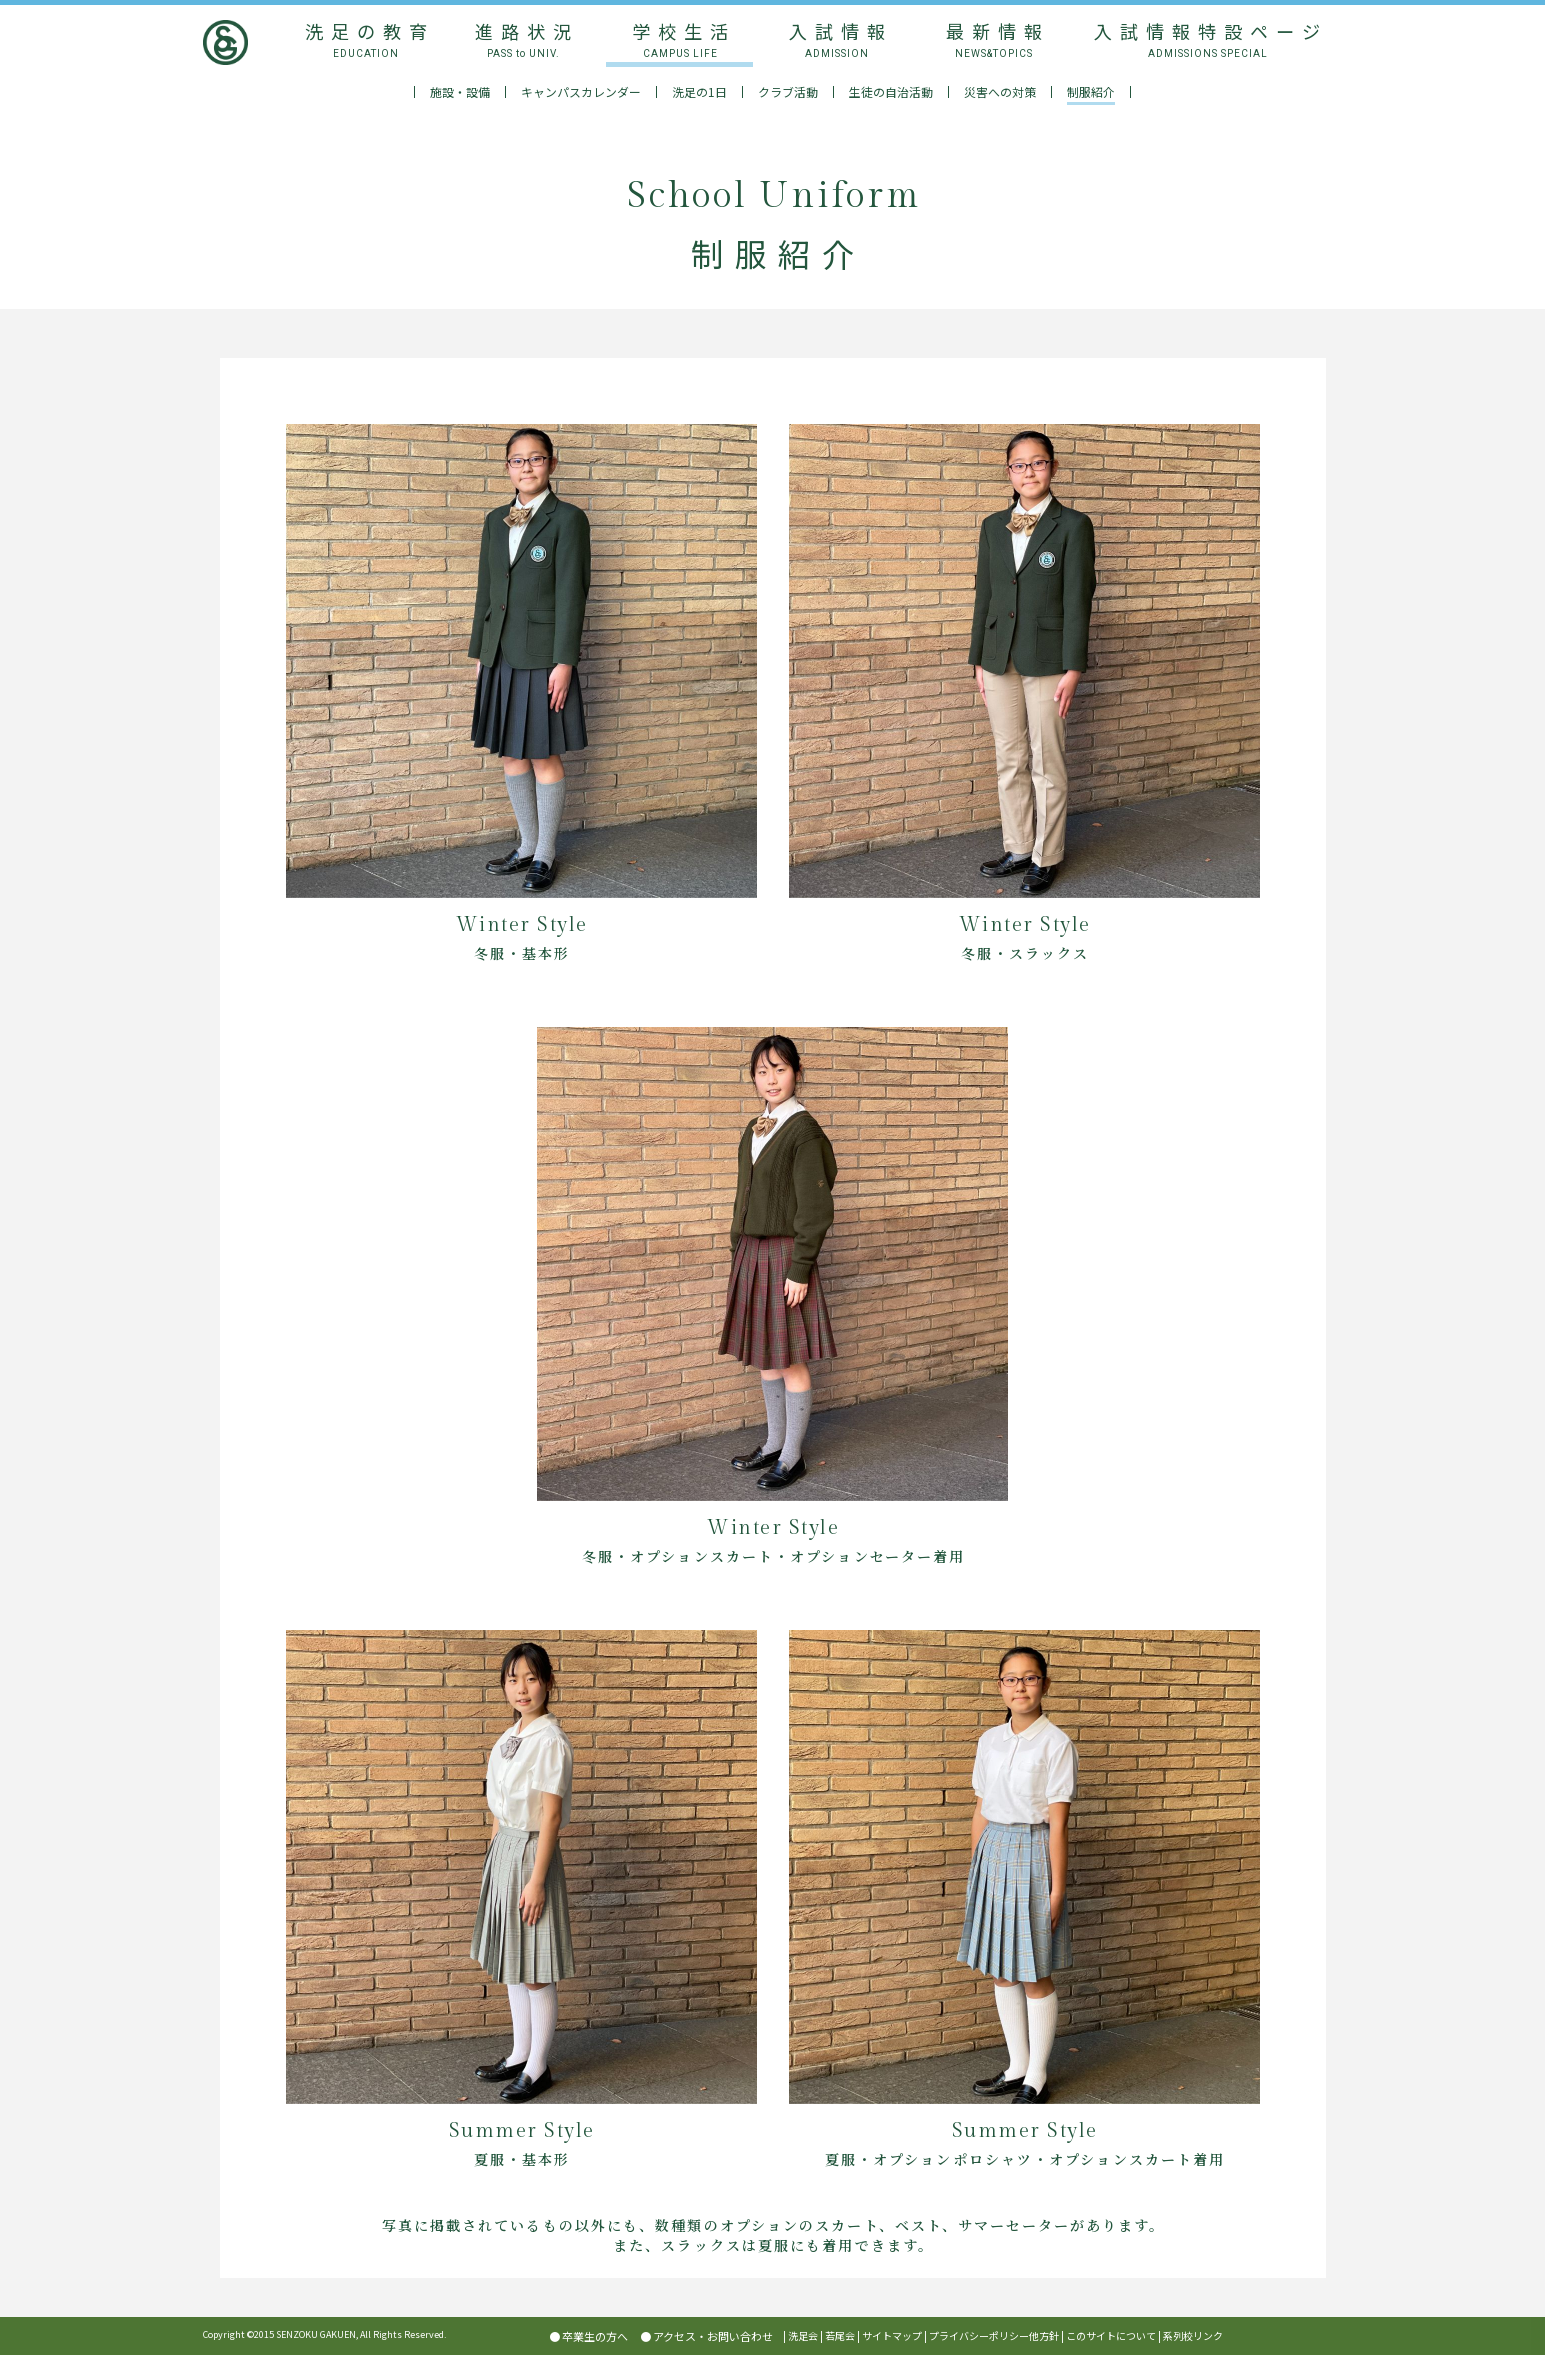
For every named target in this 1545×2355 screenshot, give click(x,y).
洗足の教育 (366, 39)
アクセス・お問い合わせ (713, 2336)
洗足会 (803, 2335)
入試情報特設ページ (1207, 39)
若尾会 (840, 2335)
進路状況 (522, 39)
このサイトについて (1111, 2335)
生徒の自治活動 (891, 91)
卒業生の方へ (595, 2336)
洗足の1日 (699, 91)
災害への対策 (1000, 91)
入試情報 (836, 39)
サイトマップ (892, 2335)
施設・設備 (460, 91)
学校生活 (679, 39)
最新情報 (993, 39)
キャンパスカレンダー (581, 91)
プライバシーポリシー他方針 (994, 2335)
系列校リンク (1193, 2335)
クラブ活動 (788, 91)
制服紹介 (1091, 91)
